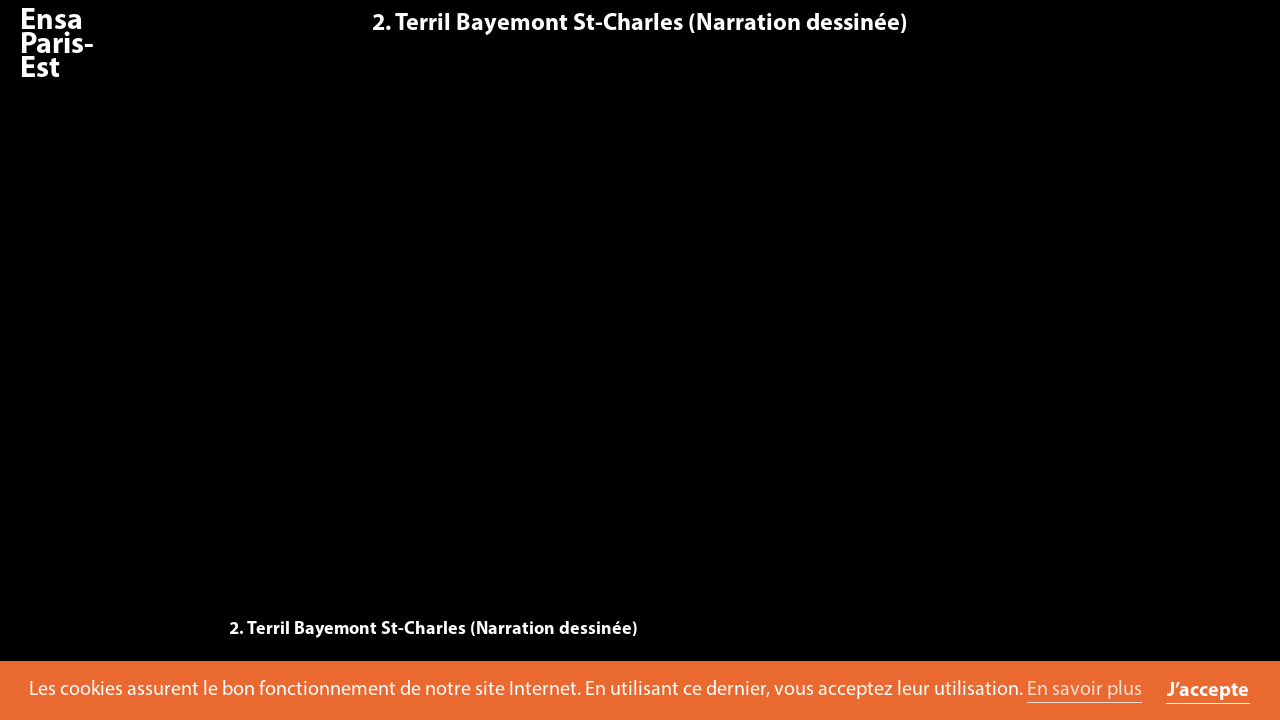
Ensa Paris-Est (57, 45)
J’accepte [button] (1208, 691)
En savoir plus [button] (1084, 690)
